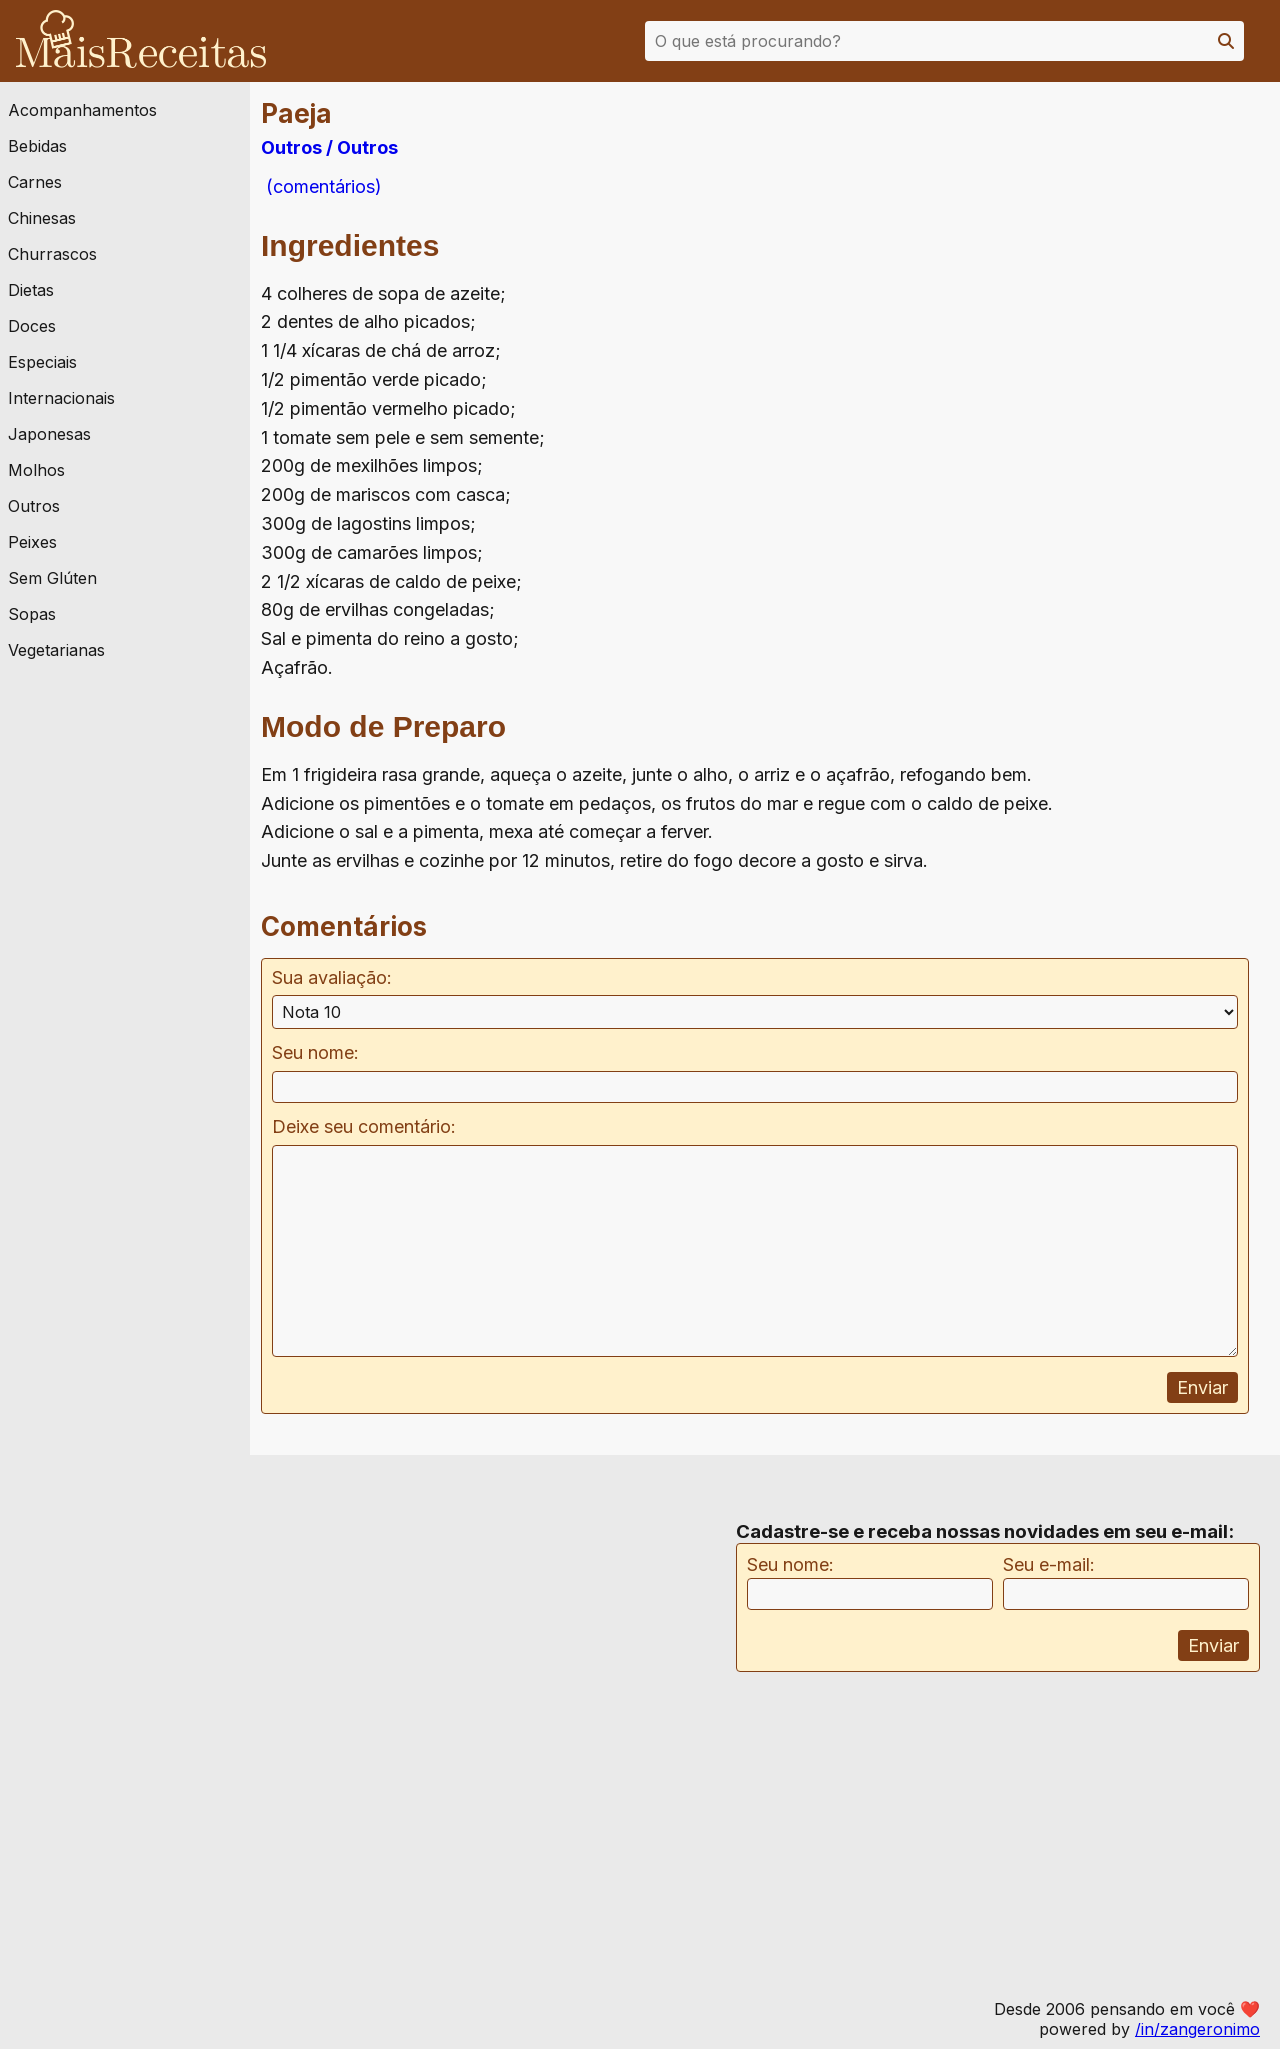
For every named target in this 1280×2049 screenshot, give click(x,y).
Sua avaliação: (332, 977)
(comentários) (321, 186)
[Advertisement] (1123, 299)
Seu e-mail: (1049, 1564)
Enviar (1202, 1387)
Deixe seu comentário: (364, 1126)
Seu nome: (315, 1052)
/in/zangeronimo (1197, 2029)
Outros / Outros (329, 147)
